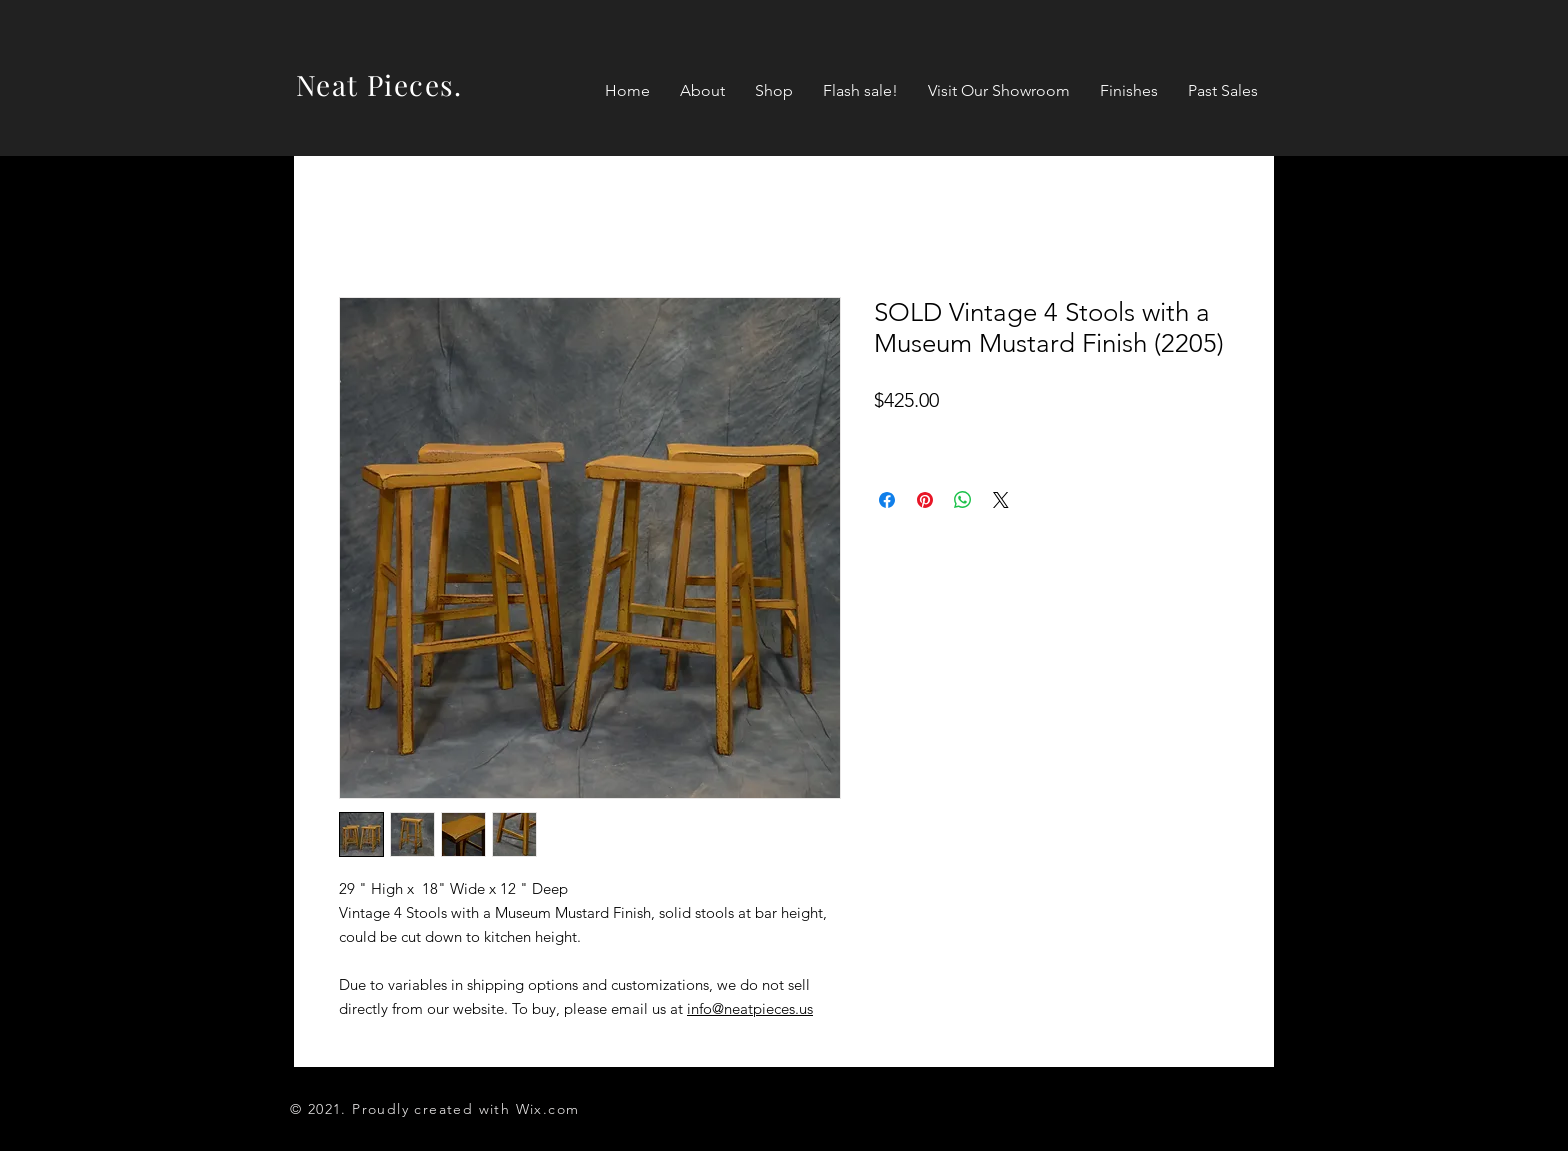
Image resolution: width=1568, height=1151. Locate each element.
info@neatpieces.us (750, 1008)
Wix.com (548, 1109)
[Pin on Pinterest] (925, 500)
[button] (774, 91)
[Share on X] (1001, 500)
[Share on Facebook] (887, 500)
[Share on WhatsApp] (963, 500)
